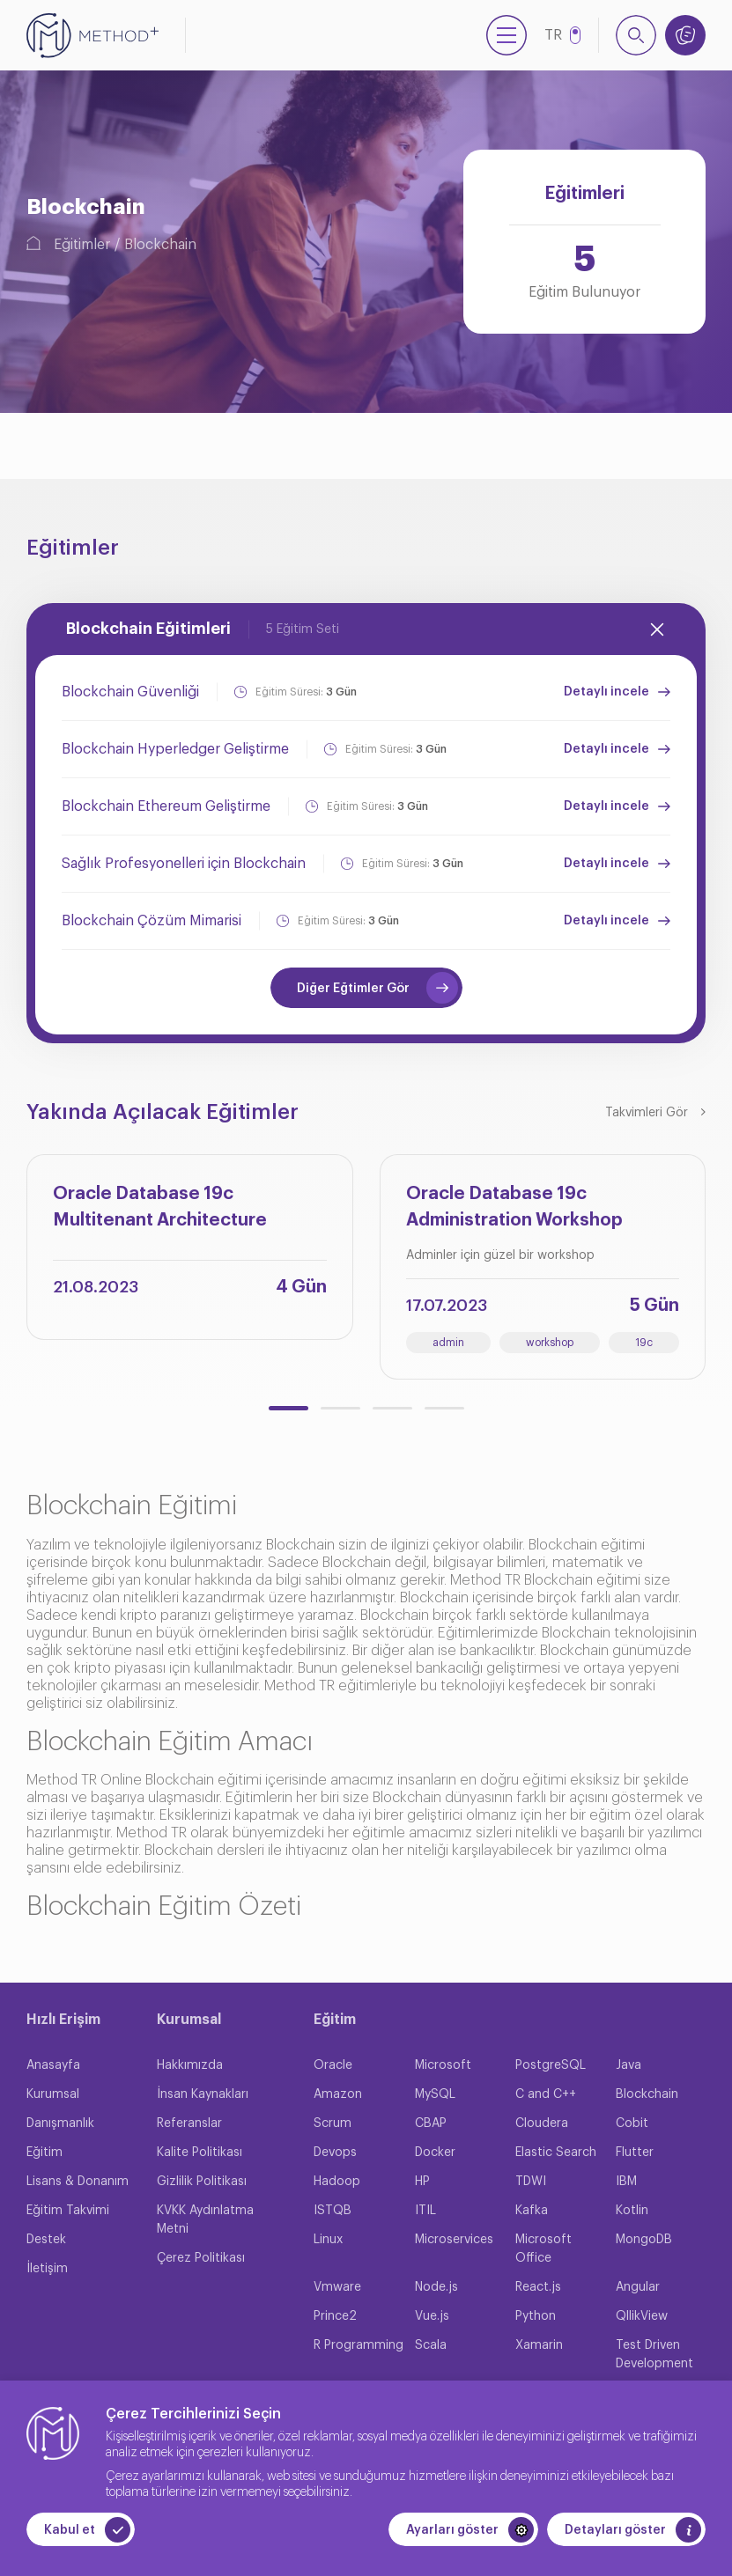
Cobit (632, 2123)
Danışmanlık (60, 2123)
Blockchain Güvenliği (130, 692)
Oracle (333, 2065)
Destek (46, 2240)
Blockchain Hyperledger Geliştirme (175, 749)
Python (535, 2316)
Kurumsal (52, 2094)
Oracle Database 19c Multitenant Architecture (160, 1207)
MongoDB (644, 2240)
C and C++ (545, 2094)
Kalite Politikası (199, 2152)
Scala (431, 2345)
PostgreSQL (550, 2065)
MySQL (435, 2094)
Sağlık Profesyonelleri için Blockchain (184, 864)
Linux (328, 2240)
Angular (638, 2287)
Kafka (531, 2210)
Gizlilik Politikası (202, 2181)
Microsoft (443, 2065)
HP (422, 2181)
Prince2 (335, 2316)
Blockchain (160, 245)
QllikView (642, 2316)
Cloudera (541, 2123)
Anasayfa (53, 2065)
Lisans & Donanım (77, 2181)
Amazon (338, 2094)
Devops (335, 2152)
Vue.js (432, 2316)
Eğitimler (82, 245)
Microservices (454, 2240)
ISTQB (332, 2210)
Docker (435, 2152)
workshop (549, 1342)
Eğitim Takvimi (67, 2210)
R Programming (358, 2345)
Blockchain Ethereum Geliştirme (166, 806)
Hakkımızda (190, 2065)
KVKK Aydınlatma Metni (205, 2219)
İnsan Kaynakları (202, 2094)
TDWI (530, 2181)
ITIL (425, 2210)
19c (644, 1342)
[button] (288, 1408)
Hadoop (337, 2181)
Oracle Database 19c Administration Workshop (514, 1207)
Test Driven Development (654, 2354)
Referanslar (189, 2123)
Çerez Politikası (201, 2258)
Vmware (337, 2287)
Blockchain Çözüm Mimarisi (151, 921)
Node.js (436, 2287)
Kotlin (632, 2210)
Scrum (332, 2123)
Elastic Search (555, 2152)
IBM (626, 2181)
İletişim (47, 2269)
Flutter (635, 2152)
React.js (538, 2287)
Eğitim (44, 2152)
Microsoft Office (543, 2249)
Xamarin (539, 2345)
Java (628, 2065)
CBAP (431, 2123)
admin (448, 1342)
